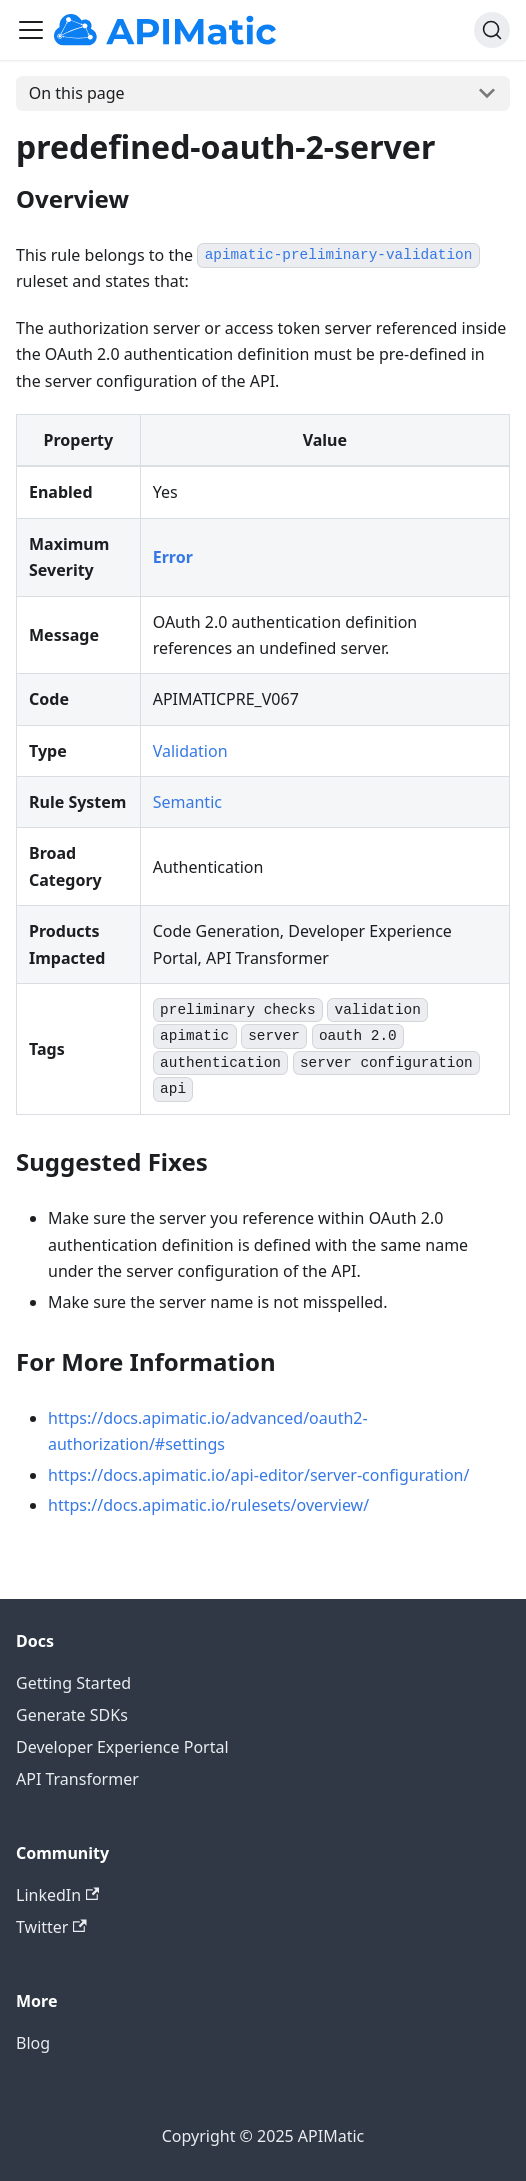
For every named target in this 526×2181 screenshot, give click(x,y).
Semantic (187, 802)
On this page (77, 93)
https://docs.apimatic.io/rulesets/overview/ (208, 1505)
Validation (190, 751)
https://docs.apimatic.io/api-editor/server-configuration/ (258, 1475)
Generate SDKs (72, 1715)
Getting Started (73, 1683)
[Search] (492, 30)
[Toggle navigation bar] (31, 30)
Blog (33, 2043)
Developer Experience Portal (122, 1747)
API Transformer (77, 1779)
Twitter (51, 1927)
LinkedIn (57, 1895)
